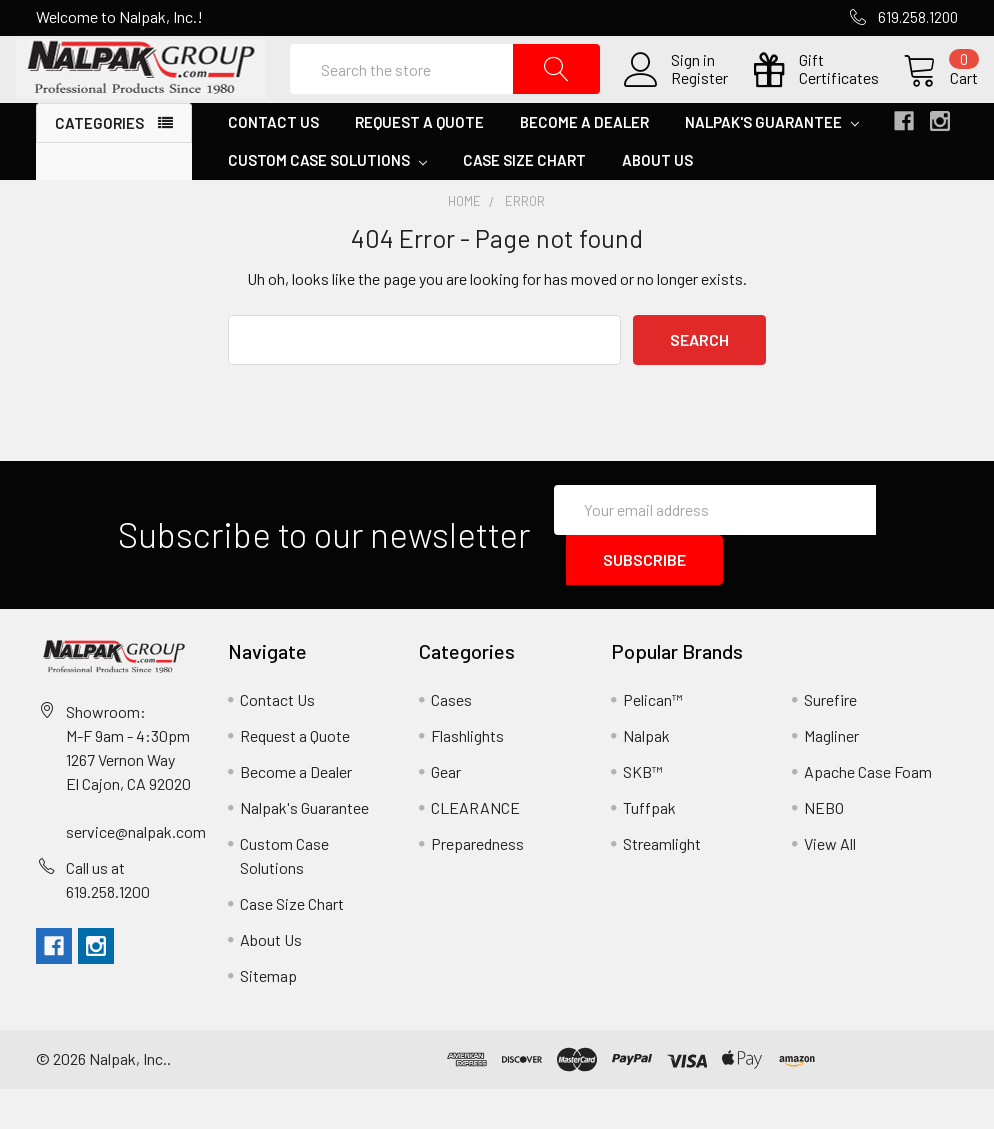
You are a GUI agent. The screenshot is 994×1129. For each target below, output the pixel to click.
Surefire (830, 739)
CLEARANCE (475, 847)
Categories (99, 164)
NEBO (824, 847)
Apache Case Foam (868, 811)
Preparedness (477, 883)
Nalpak (646, 775)
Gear (446, 811)
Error (525, 242)
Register (679, 99)
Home (464, 242)
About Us (657, 201)
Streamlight (662, 883)
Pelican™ (653, 739)
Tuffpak (649, 847)
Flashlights (467, 775)
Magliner (831, 775)
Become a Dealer (584, 163)
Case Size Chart (524, 201)
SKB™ (643, 811)
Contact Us (273, 163)
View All (830, 883)
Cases (451, 739)
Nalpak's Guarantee (772, 163)
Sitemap (268, 1015)
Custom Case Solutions (327, 201)
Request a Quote (419, 163)
